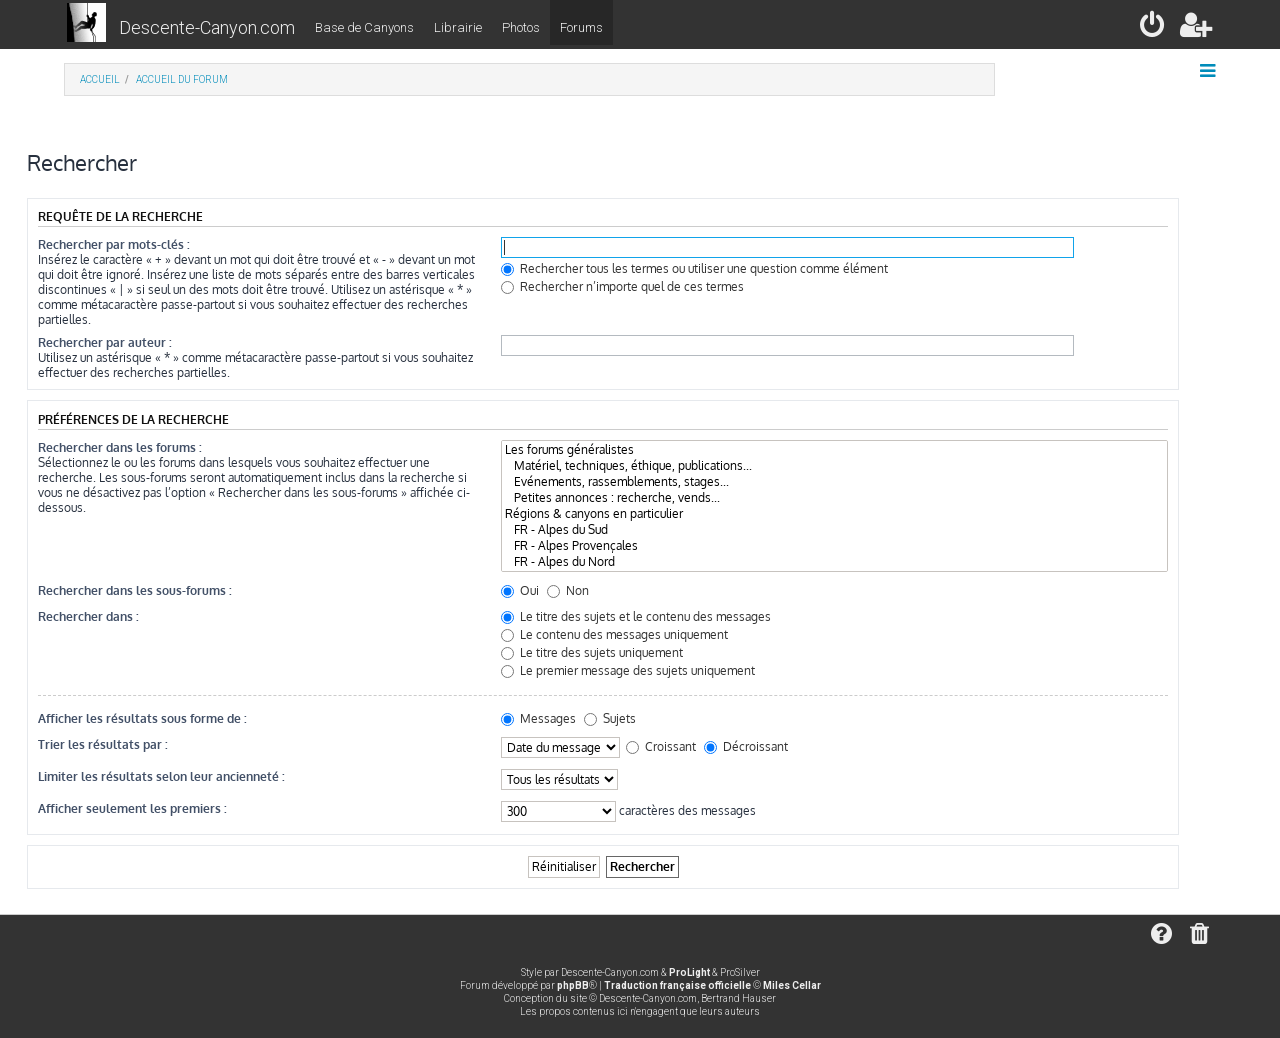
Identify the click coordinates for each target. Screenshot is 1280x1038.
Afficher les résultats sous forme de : (142, 718)
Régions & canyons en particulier (834, 514)
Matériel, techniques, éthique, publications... (834, 466)
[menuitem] (1153, 28)
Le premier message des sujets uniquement (628, 670)
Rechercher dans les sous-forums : (135, 590)
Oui (520, 590)
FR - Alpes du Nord (834, 562)
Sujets (610, 718)
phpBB (573, 985)
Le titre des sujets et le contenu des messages (636, 616)
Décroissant (746, 746)
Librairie (458, 27)
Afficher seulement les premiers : (132, 808)
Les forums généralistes (834, 450)
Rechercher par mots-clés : (114, 244)
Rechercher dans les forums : (120, 447)
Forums (581, 27)
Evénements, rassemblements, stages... (834, 482)
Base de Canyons (364, 27)
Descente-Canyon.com (207, 27)
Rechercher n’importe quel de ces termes (622, 286)
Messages (538, 718)
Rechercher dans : (88, 616)
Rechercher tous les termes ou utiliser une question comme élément (694, 268)
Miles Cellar (792, 985)
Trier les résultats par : (103, 744)
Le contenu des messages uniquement (614, 634)
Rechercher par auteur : (105, 342)
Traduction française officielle (677, 985)
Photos (521, 27)
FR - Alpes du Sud (834, 530)
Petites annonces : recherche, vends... (834, 498)
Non (568, 590)
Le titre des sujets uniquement (592, 652)
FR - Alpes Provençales (834, 546)
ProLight (689, 972)
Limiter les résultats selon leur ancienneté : (161, 776)
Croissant (661, 746)
